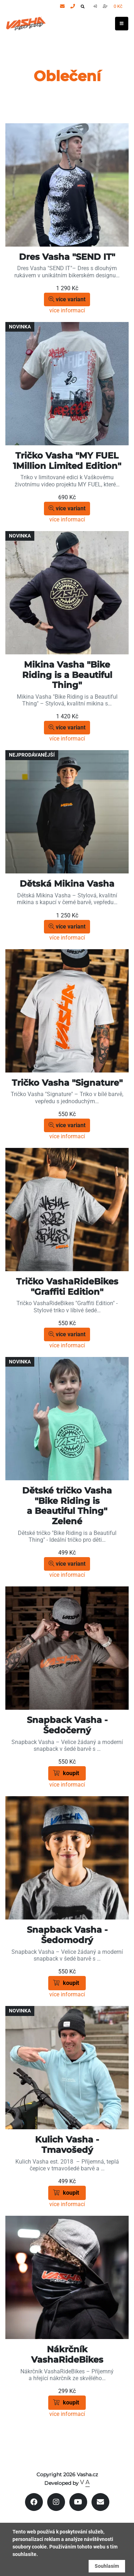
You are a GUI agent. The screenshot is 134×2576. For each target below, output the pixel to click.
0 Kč (118, 6)
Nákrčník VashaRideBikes (67, 2354)
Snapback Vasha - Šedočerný (67, 1725)
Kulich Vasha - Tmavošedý (67, 2144)
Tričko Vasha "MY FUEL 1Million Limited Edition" (67, 460)
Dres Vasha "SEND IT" (67, 257)
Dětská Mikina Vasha (67, 883)
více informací (67, 310)
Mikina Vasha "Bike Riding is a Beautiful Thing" (67, 674)
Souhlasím (107, 2566)
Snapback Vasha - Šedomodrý (67, 1934)
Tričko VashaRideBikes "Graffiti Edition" (67, 1286)
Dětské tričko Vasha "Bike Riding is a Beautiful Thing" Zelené (67, 1505)
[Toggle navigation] (121, 23)
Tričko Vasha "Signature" (67, 1083)
